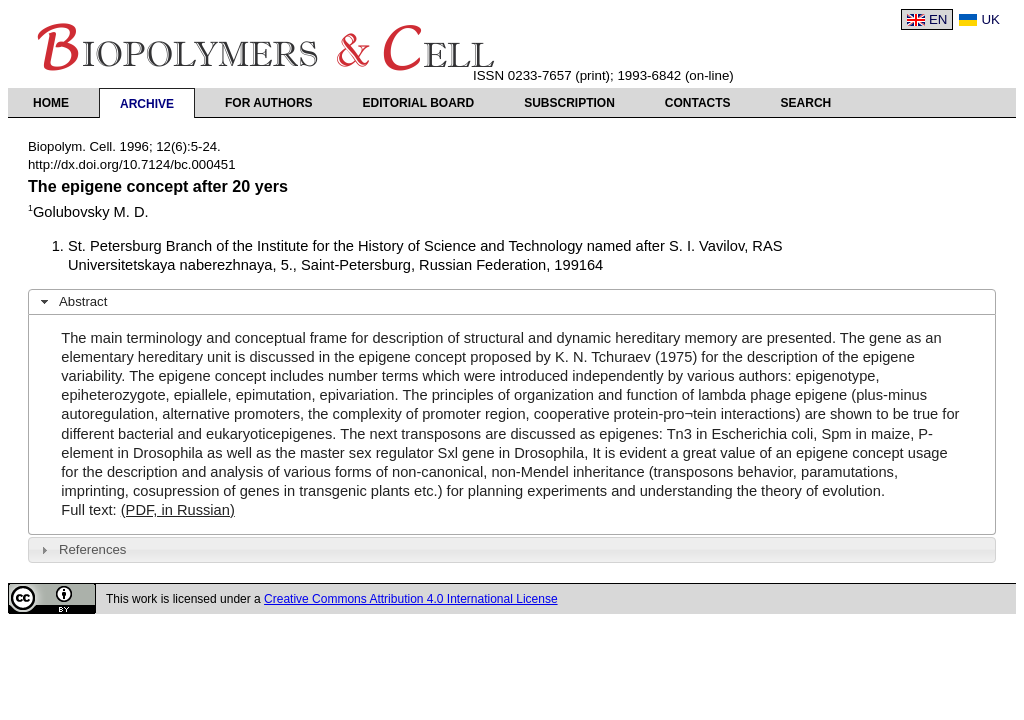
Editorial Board (419, 103)
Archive (147, 104)
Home (51, 103)
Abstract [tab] (72, 302)
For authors (269, 103)
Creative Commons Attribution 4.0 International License (411, 599)
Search (806, 103)
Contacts (698, 103)
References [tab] (81, 550)
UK (990, 19)
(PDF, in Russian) (178, 510)
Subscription (569, 103)
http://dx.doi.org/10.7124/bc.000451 (132, 164)
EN (938, 19)
